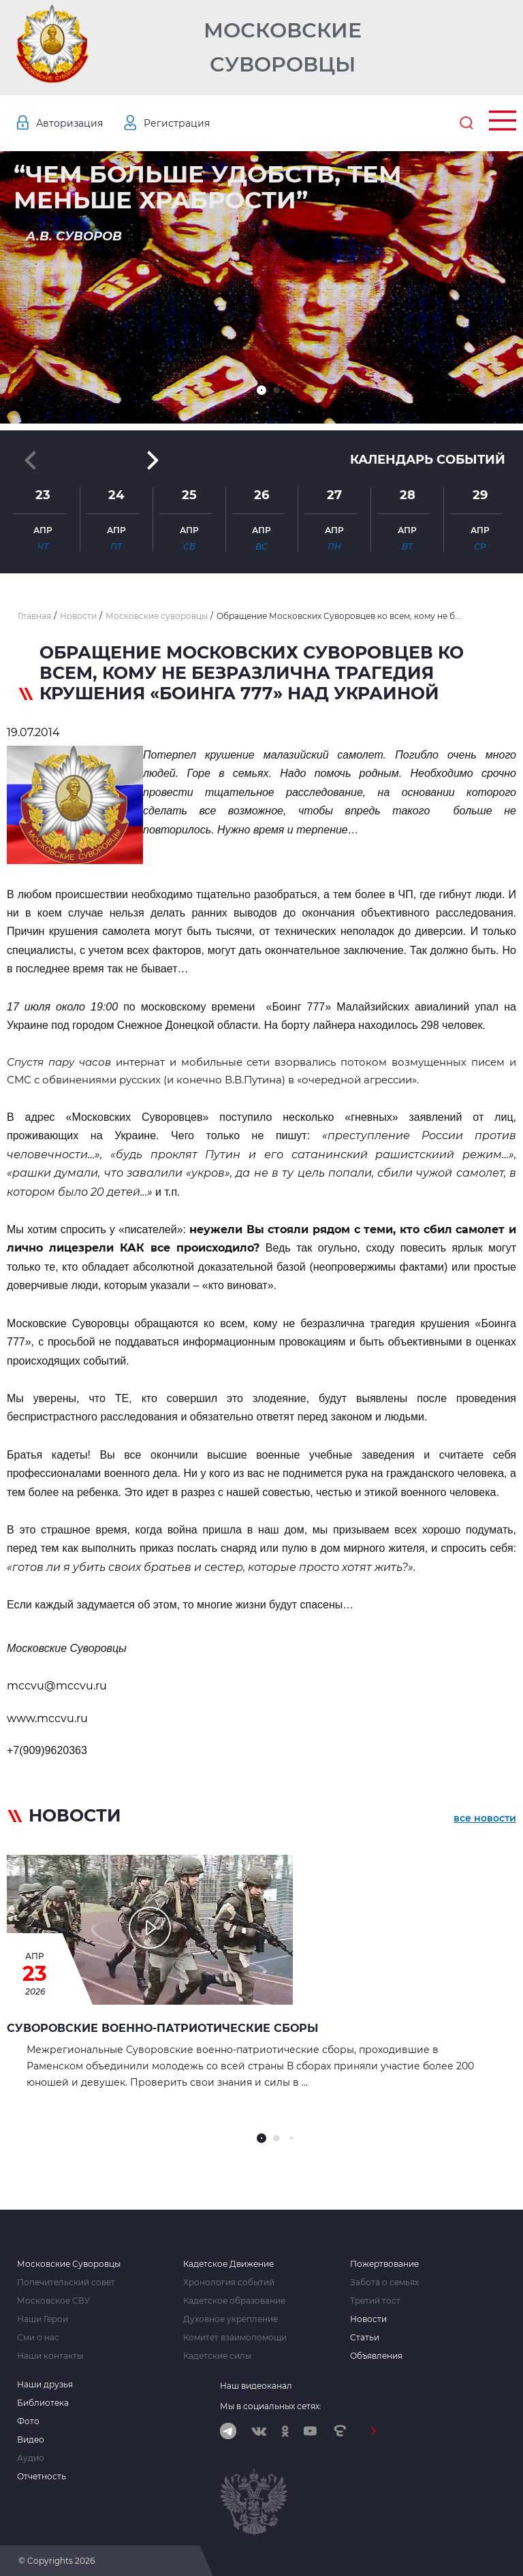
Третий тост (375, 2301)
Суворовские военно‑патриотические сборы (162, 2028)
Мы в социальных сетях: (270, 2406)
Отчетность (41, 2476)
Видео (30, 2440)
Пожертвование (384, 2264)
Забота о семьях (384, 2282)
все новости (485, 1818)
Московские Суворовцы (283, 47)
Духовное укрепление (230, 2319)
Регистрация (177, 123)
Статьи (364, 2338)
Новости (368, 2319)
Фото (28, 2421)
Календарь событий (427, 459)
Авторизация (69, 123)
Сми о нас (38, 2338)
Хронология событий (228, 2282)
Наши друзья (45, 2385)
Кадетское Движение (228, 2264)
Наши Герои (42, 2319)
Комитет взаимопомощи (235, 2338)
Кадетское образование (234, 2301)
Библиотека (43, 2403)
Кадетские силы (217, 2356)
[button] (261, 390)
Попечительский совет (66, 2282)
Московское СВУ (53, 2301)
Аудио (30, 2458)
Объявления (376, 2356)
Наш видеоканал (256, 2386)
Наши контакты (50, 2356)
